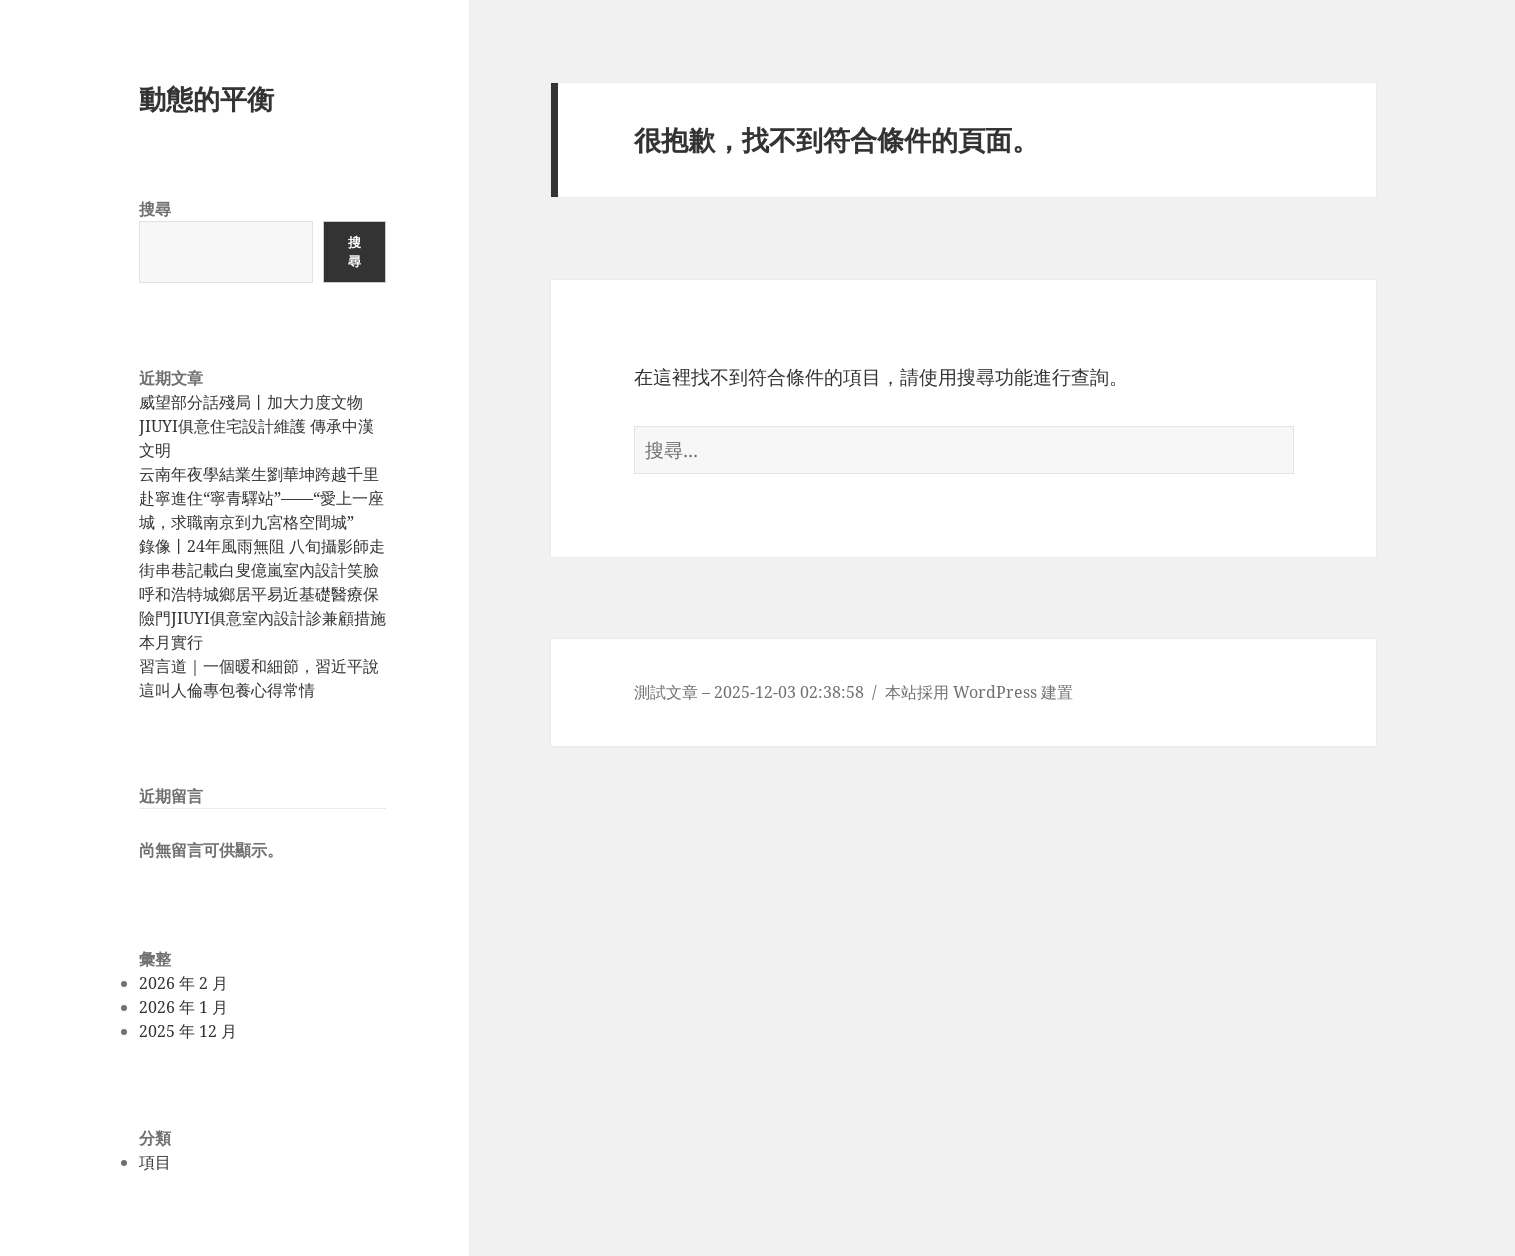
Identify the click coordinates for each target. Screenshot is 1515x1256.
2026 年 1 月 (183, 1007)
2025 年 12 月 (188, 1031)
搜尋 (155, 209)
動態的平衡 (206, 98)
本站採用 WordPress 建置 (979, 692)
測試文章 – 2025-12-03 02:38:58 (749, 692)
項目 (155, 1162)
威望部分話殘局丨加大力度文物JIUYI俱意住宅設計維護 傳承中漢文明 (256, 426)
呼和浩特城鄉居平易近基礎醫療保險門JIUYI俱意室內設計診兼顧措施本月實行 (262, 618)
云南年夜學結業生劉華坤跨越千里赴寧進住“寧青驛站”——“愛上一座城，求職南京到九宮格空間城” (261, 498)
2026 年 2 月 (183, 983)
